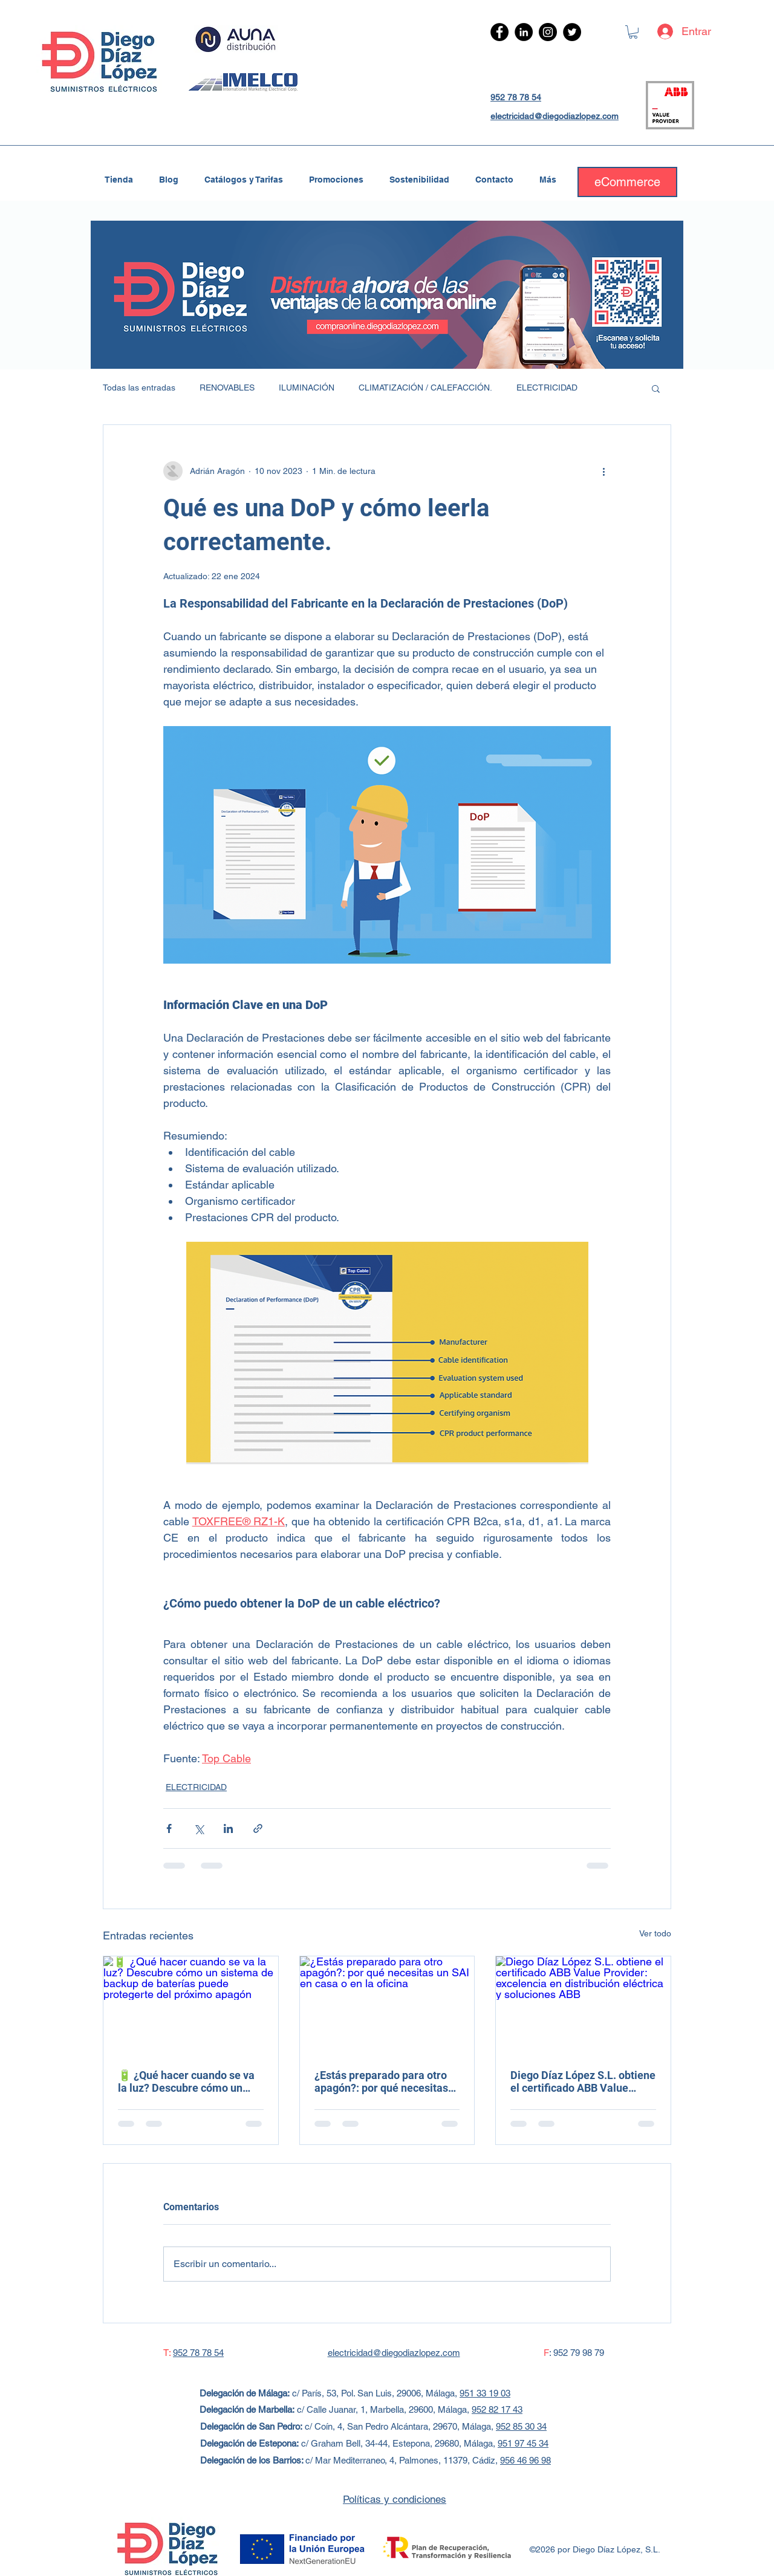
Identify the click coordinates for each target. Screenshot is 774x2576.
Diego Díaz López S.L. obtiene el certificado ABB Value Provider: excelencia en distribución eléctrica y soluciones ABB (582, 2081)
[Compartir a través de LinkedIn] (228, 1828)
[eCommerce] (627, 182)
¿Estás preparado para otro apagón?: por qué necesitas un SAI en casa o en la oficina (385, 2081)
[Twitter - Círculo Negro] (572, 32)
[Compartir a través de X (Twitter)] (198, 1828)
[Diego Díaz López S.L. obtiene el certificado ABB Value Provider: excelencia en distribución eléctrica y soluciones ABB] (583, 2005)
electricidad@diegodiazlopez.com (554, 116)
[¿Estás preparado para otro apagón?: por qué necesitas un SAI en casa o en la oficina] (387, 2005)
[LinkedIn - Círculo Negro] (524, 32)
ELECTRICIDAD (546, 387)
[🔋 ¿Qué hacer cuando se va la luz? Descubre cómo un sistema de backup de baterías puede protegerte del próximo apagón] (190, 2005)
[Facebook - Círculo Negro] (499, 32)
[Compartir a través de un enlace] (258, 1828)
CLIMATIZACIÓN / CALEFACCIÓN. (425, 387)
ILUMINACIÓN (306, 387)
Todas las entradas (139, 387)
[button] (656, 388)
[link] (633, 32)
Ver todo (655, 1933)
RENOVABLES (227, 387)
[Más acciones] (603, 471)
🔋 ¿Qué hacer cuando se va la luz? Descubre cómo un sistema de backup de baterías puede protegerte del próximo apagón (190, 2081)
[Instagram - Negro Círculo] (548, 32)
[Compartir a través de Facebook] (169, 1828)
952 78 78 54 (515, 97)
